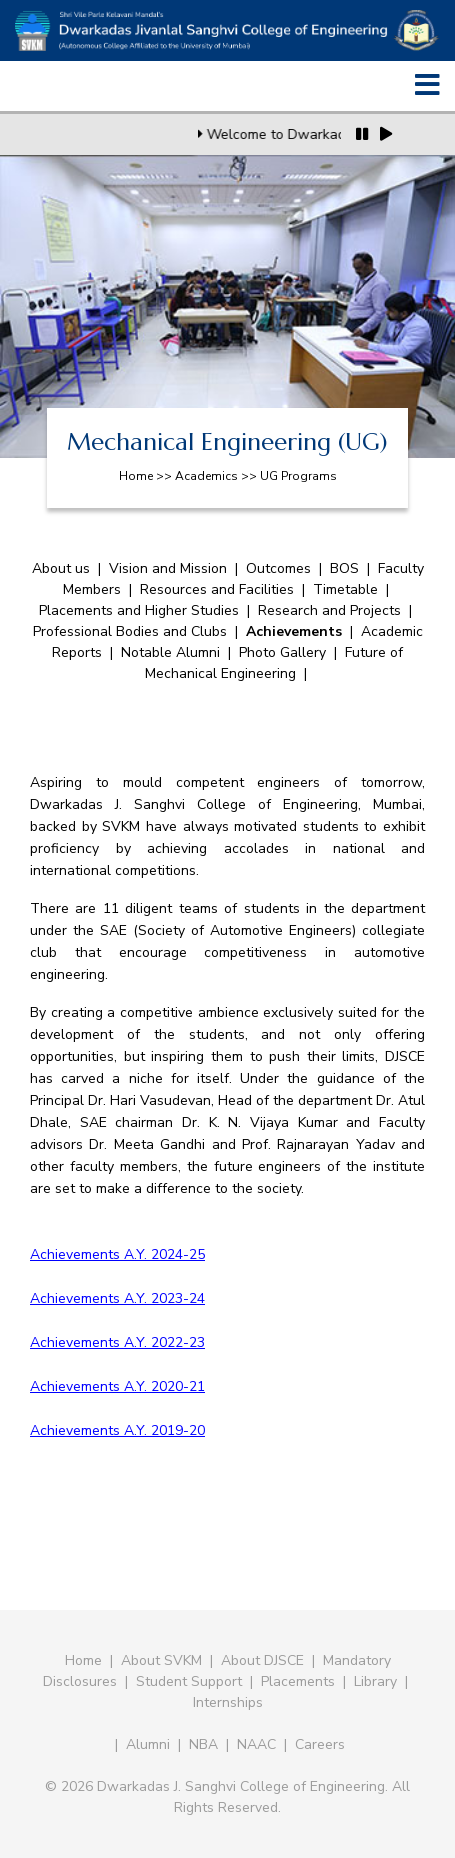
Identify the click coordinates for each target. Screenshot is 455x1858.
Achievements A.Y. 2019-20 (117, 1430)
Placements (298, 1681)
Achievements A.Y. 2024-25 (117, 1254)
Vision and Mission (168, 568)
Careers (320, 1744)
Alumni (148, 1744)
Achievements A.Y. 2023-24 (117, 1298)
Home (83, 1660)
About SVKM (163, 1660)
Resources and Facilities (217, 589)
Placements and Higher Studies (139, 610)
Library (375, 1681)
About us (61, 568)
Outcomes (278, 568)
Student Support (189, 1681)
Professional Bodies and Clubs (130, 631)
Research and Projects (329, 610)
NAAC (256, 1744)
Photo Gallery (282, 652)
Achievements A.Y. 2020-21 (117, 1386)
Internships (228, 1702)
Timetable (345, 589)
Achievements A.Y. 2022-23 (117, 1342)
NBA (203, 1744)
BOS (344, 568)
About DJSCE (262, 1660)
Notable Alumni (170, 652)
